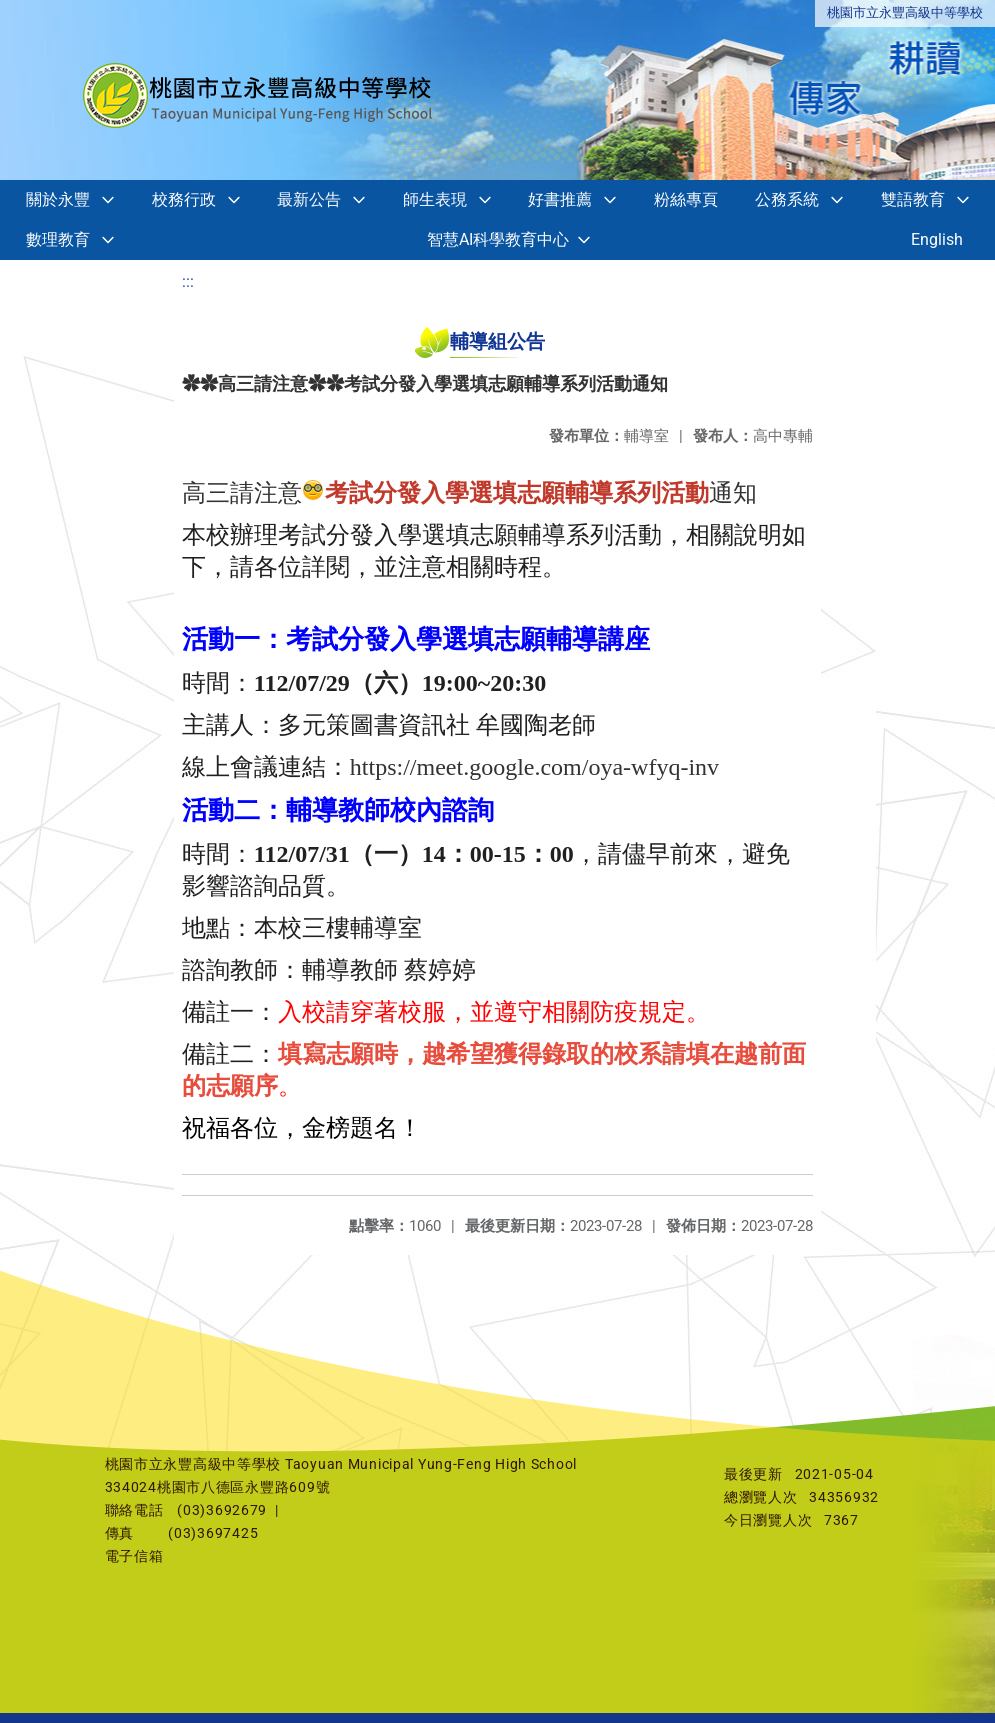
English (937, 239)
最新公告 (309, 199)
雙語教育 (913, 199)
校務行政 (184, 199)
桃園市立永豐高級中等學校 (905, 12)
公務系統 (787, 199)
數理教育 (58, 239)
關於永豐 (58, 199)
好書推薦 (560, 199)
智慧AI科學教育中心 (498, 239)
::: (188, 281)
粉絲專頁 (686, 199)
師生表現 (435, 199)
